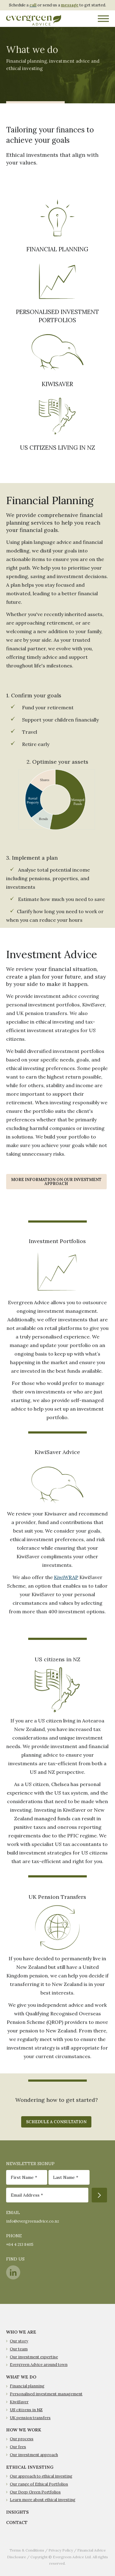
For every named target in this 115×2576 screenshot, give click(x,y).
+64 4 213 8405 (19, 2244)
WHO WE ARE (21, 2332)
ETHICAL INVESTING (29, 2467)
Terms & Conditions (27, 2550)
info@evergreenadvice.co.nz (32, 2221)
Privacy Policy (60, 2550)
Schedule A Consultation (56, 2121)
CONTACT (17, 2522)
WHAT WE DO (21, 2377)
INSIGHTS (17, 2512)
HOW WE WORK (23, 2430)
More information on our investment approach (56, 1181)
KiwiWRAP (66, 1577)
